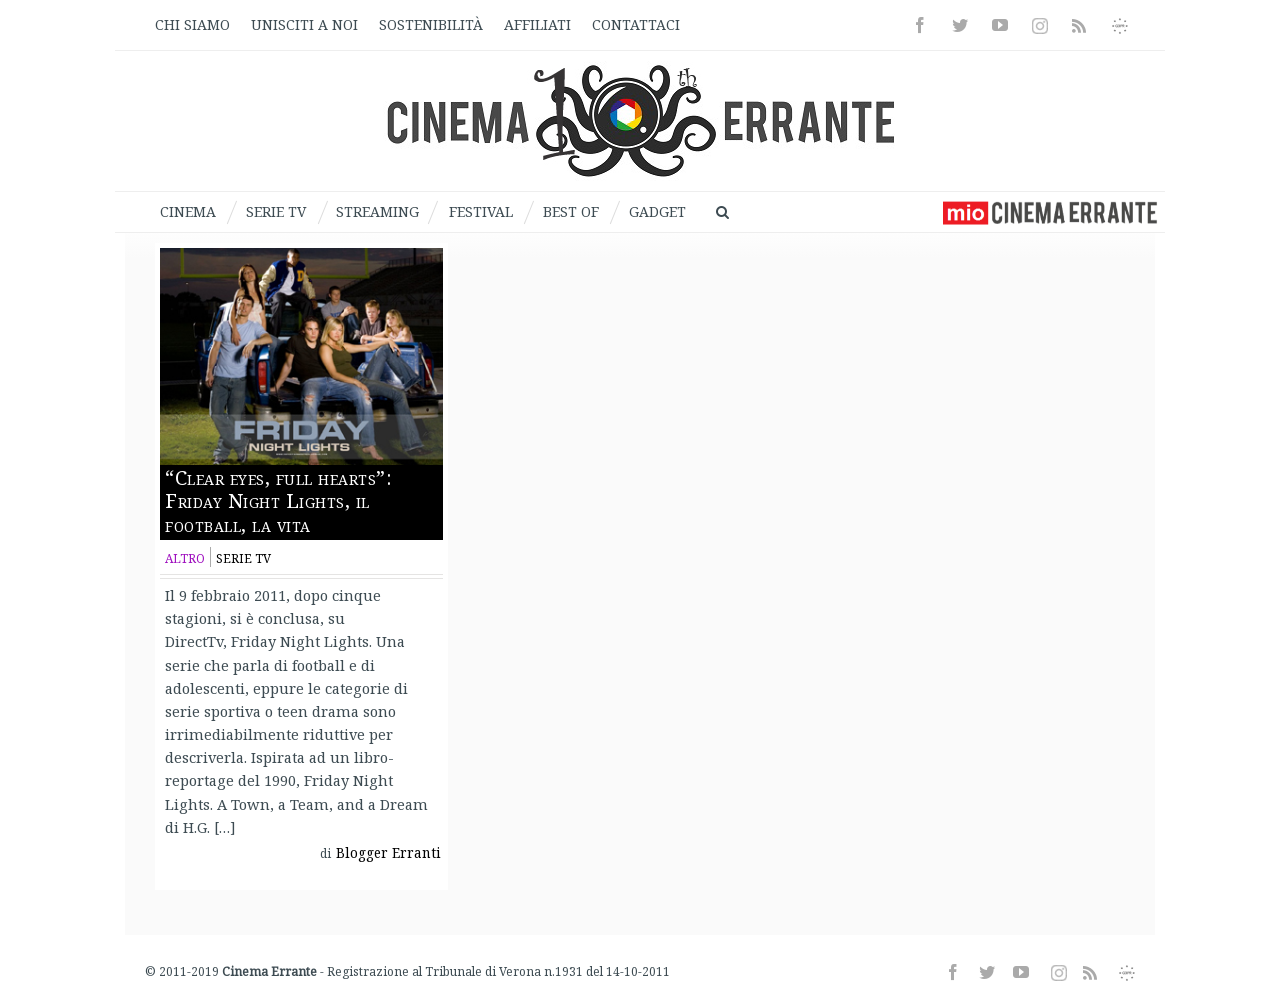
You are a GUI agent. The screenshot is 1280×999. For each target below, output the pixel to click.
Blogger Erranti (388, 853)
